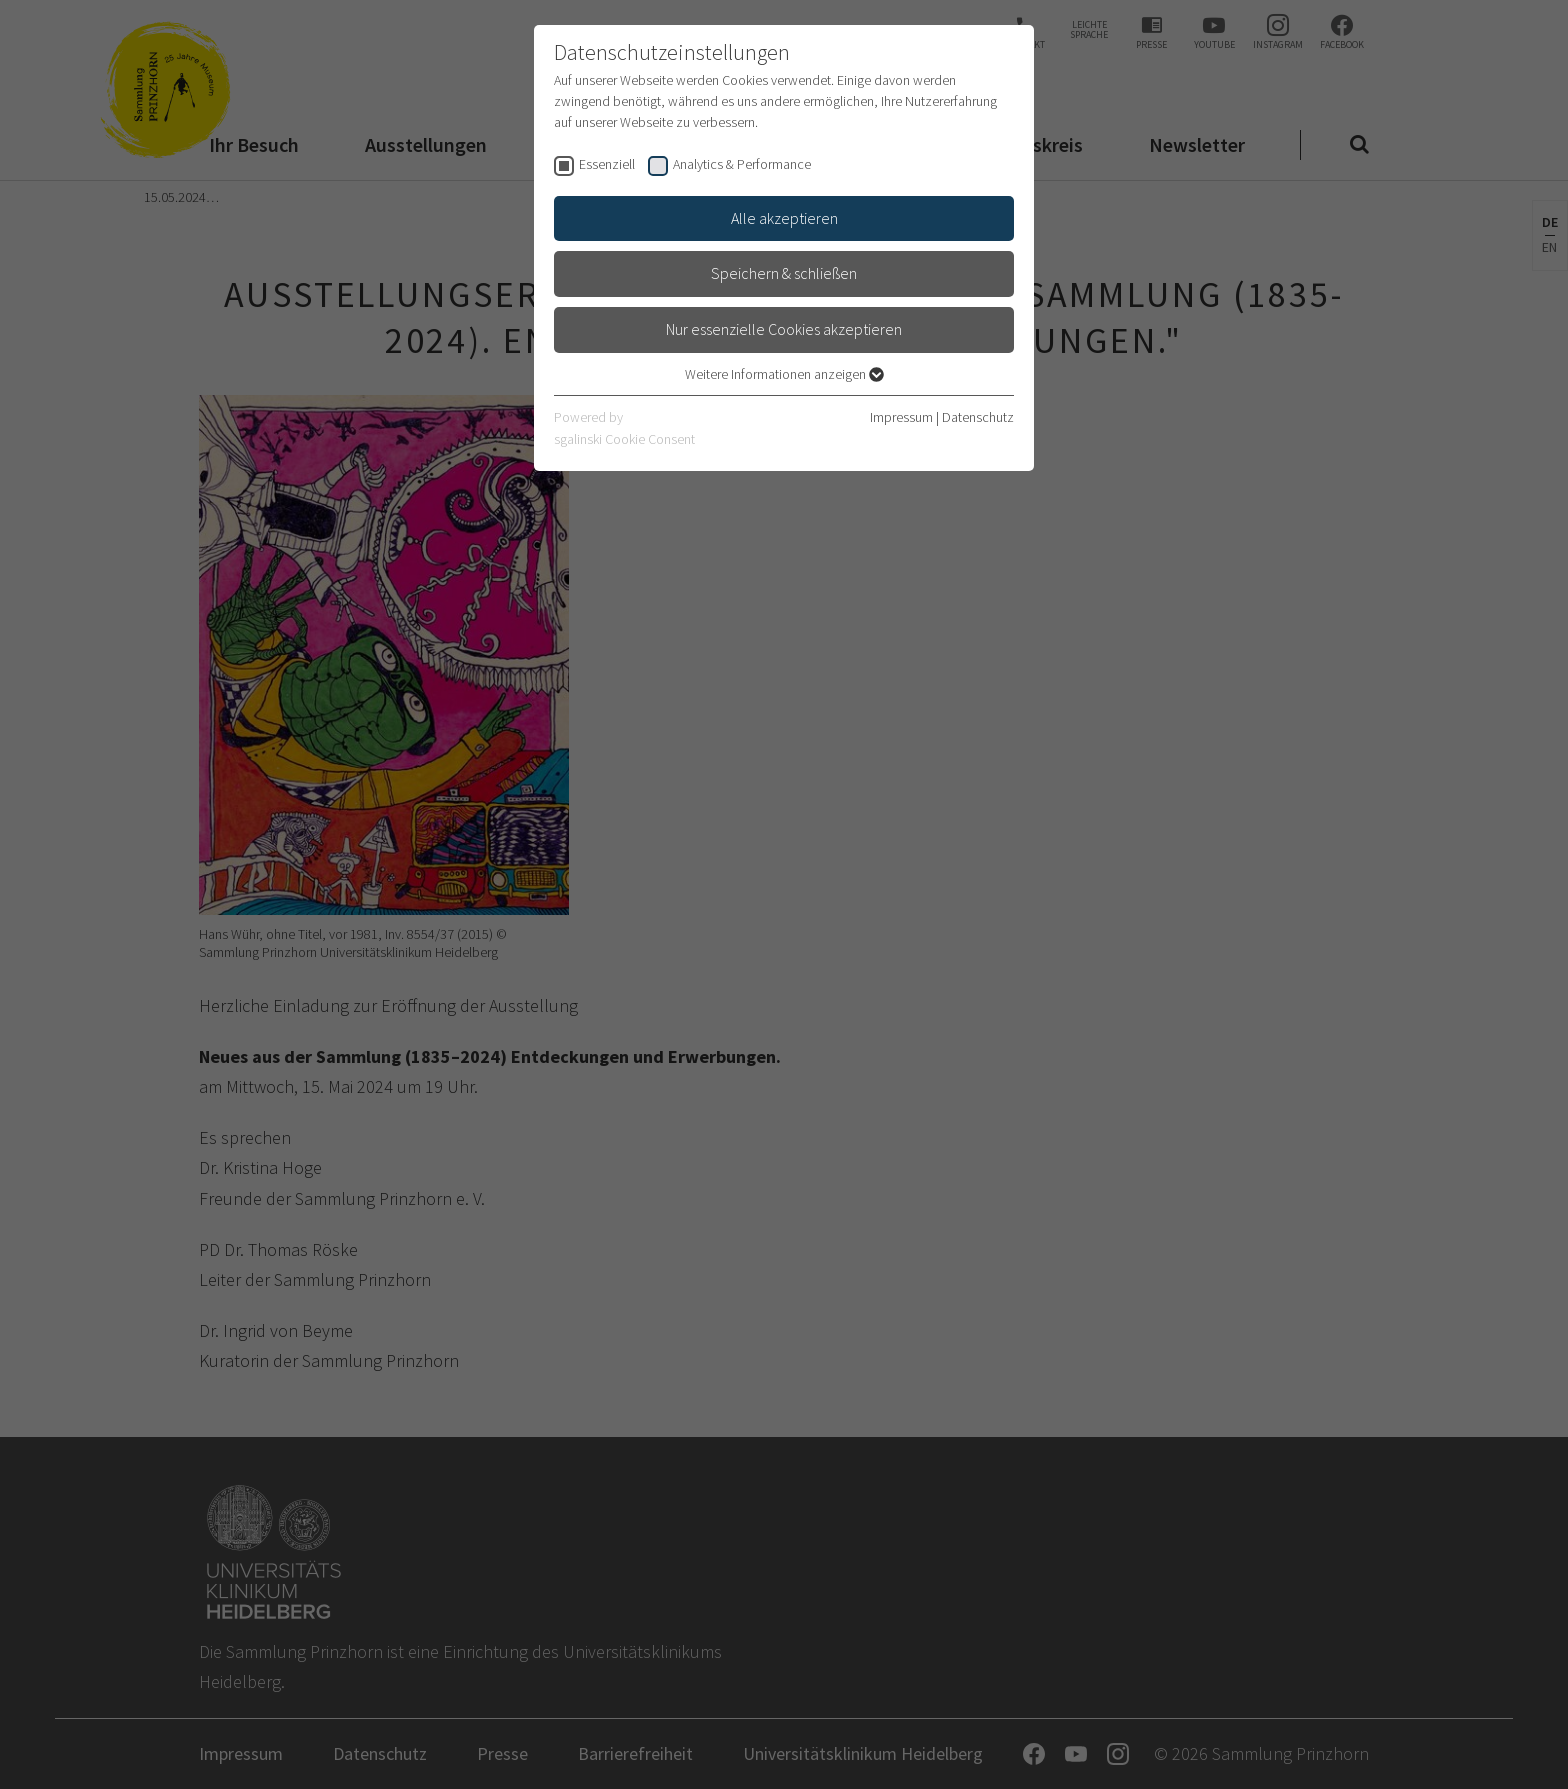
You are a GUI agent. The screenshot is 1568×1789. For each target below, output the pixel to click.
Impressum (901, 417)
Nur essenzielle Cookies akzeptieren (784, 329)
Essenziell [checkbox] (607, 164)
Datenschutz (978, 417)
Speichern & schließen (784, 273)
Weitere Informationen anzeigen (784, 374)
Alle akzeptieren (784, 218)
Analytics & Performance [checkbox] (742, 164)
